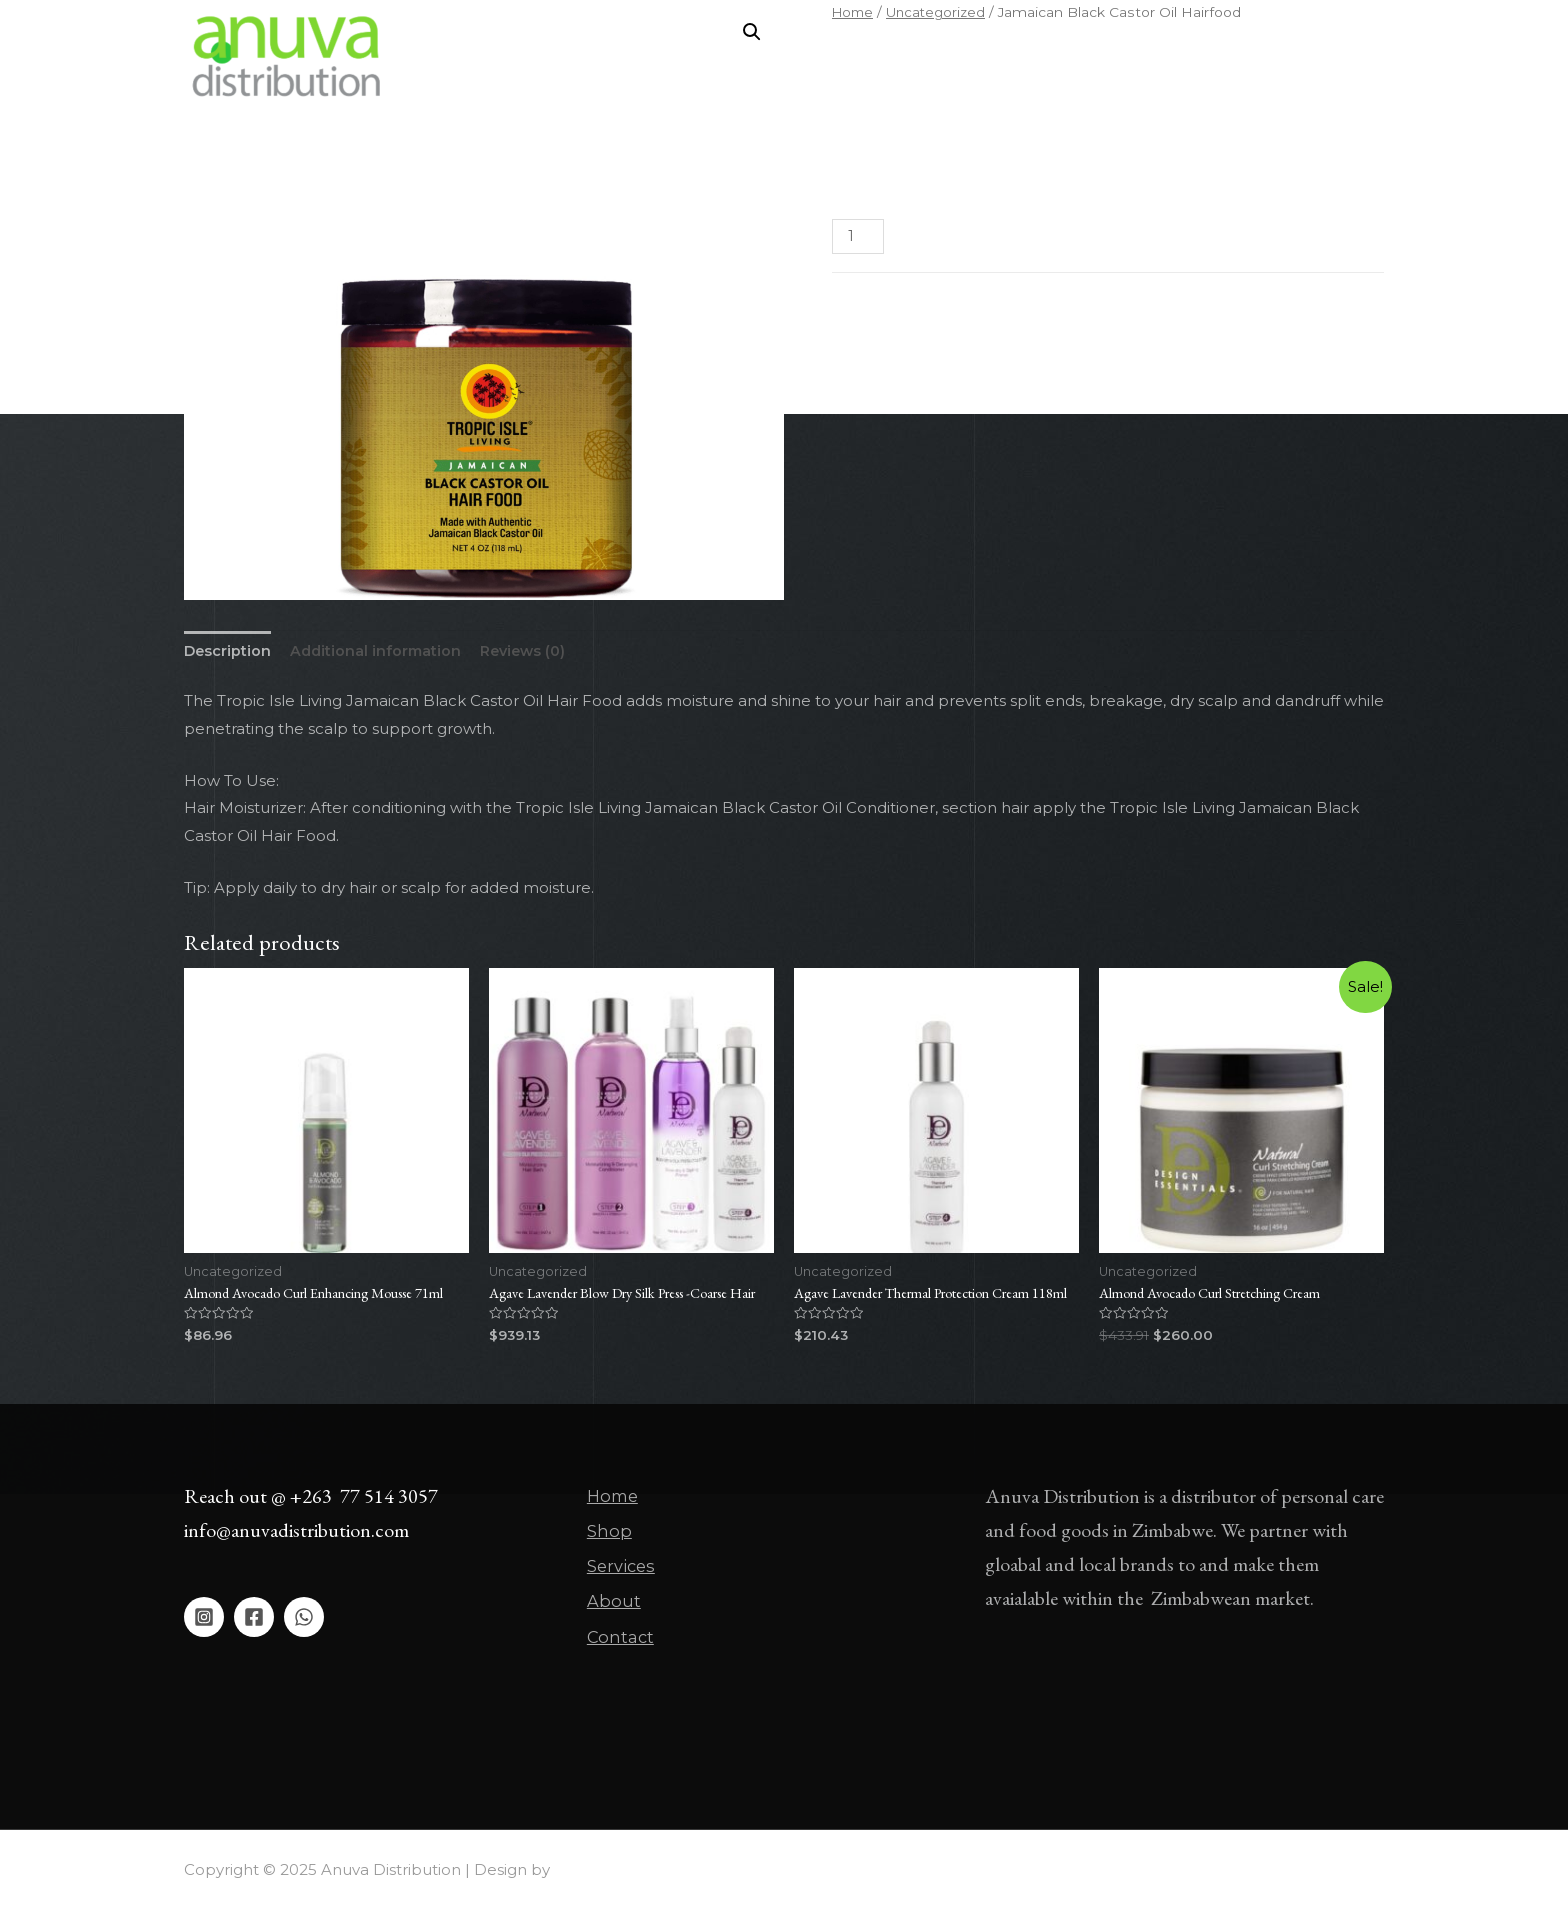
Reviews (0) (531, 652)
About (1058, 56)
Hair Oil (984, 348)
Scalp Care (1052, 348)
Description (228, 652)
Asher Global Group (628, 1868)
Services (973, 56)
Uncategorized (951, 323)
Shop (892, 56)
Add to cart (996, 236)
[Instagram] (204, 1633)
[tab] (228, 652)
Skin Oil (1121, 348)
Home (817, 56)
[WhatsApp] (304, 1633)
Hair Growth (911, 348)
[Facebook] (254, 1633)
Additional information (379, 652)
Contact (1142, 56)
